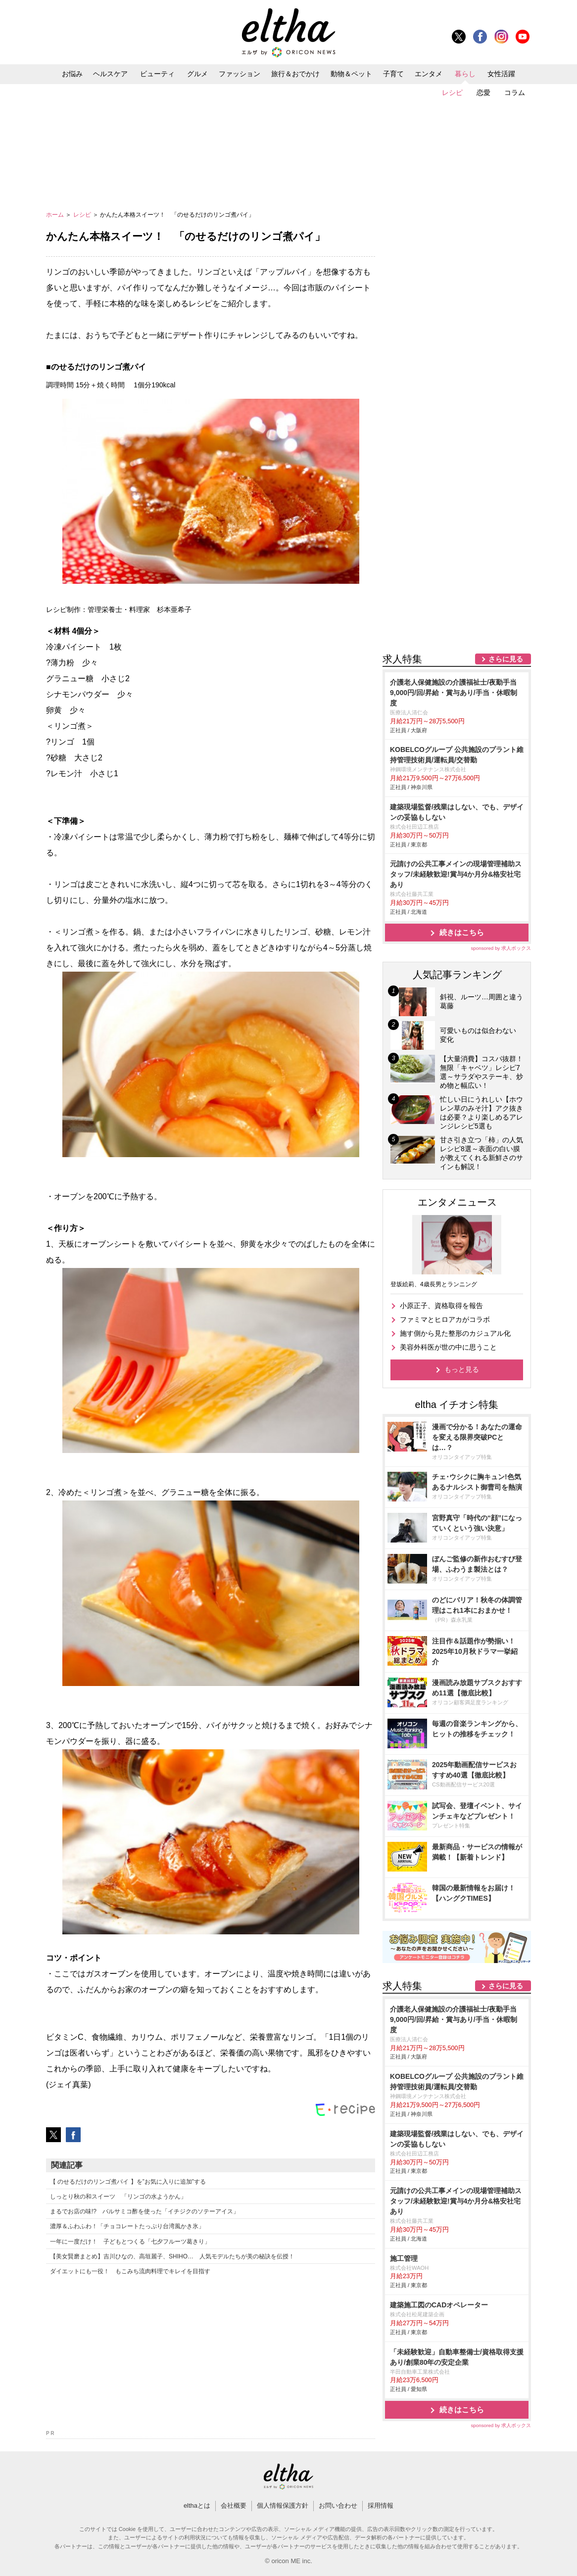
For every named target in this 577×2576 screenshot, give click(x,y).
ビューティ (157, 74)
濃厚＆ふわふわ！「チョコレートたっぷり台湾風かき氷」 (127, 2226)
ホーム (55, 214)
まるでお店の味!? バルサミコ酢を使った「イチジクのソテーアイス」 (144, 2211)
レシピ (452, 92)
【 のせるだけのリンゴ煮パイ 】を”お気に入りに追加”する (128, 2181)
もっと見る (461, 1369)
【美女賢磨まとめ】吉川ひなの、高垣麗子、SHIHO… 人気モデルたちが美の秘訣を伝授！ (172, 2256)
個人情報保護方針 (282, 2505)
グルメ (197, 74)
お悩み (72, 74)
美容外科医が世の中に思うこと (448, 1347)
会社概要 (233, 2505)
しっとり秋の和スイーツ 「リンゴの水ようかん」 (118, 2196)
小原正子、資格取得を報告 (441, 1306)
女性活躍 (501, 74)
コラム (514, 92)
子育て (393, 74)
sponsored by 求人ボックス (501, 948)
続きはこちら (461, 932)
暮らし (465, 74)
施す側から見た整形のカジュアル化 (455, 1333)
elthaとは (197, 2505)
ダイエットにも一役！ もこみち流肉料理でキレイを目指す (130, 2271)
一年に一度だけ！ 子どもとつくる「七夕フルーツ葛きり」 (130, 2241)
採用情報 (380, 2505)
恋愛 (483, 92)
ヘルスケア (110, 74)
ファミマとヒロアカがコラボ (445, 1319)
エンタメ (428, 74)
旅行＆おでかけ (295, 74)
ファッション (239, 74)
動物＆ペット (351, 74)
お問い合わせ (338, 2505)
